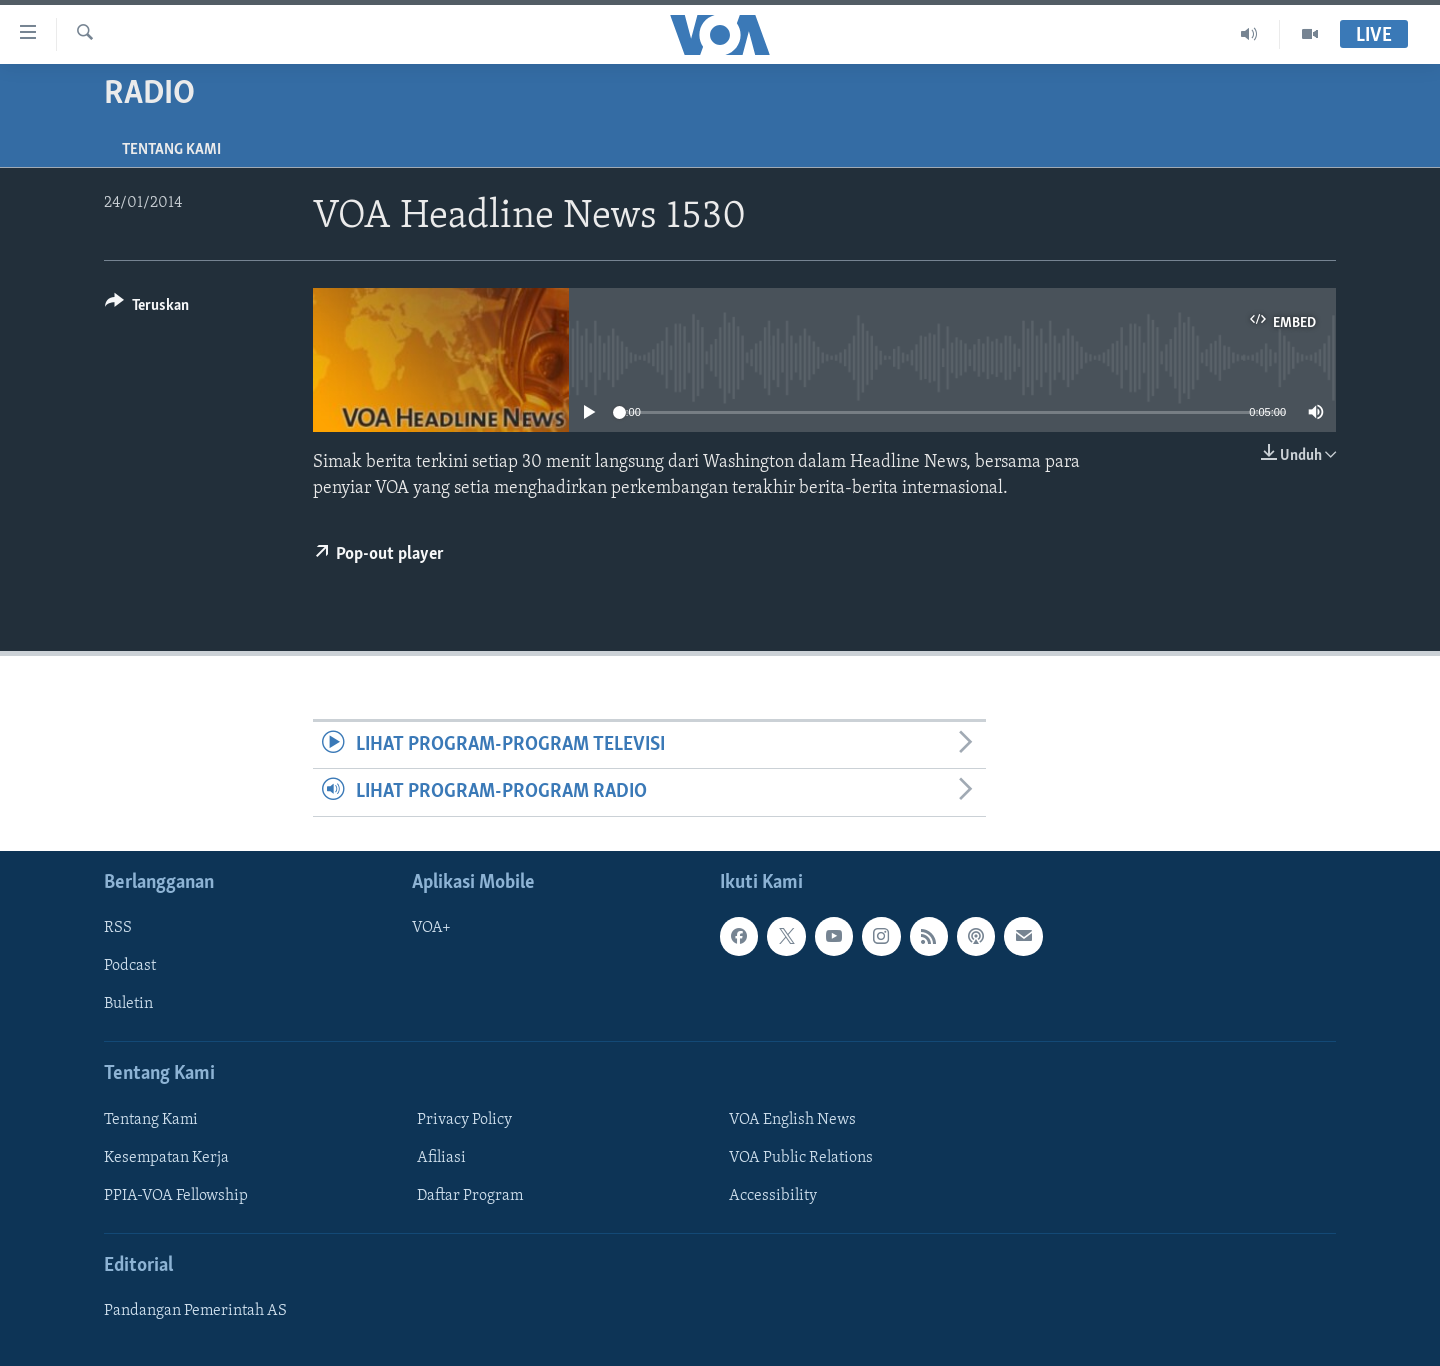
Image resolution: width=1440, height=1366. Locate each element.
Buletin (128, 1004)
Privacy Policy (464, 1119)
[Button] (147, 308)
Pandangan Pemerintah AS (195, 1311)
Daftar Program (470, 1196)
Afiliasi (441, 1158)
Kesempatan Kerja (166, 1158)
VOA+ (431, 928)
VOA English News (792, 1119)
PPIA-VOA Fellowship (176, 1196)
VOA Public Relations (801, 1158)
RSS (118, 928)
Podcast (130, 966)
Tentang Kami (171, 150)
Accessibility (773, 1196)
